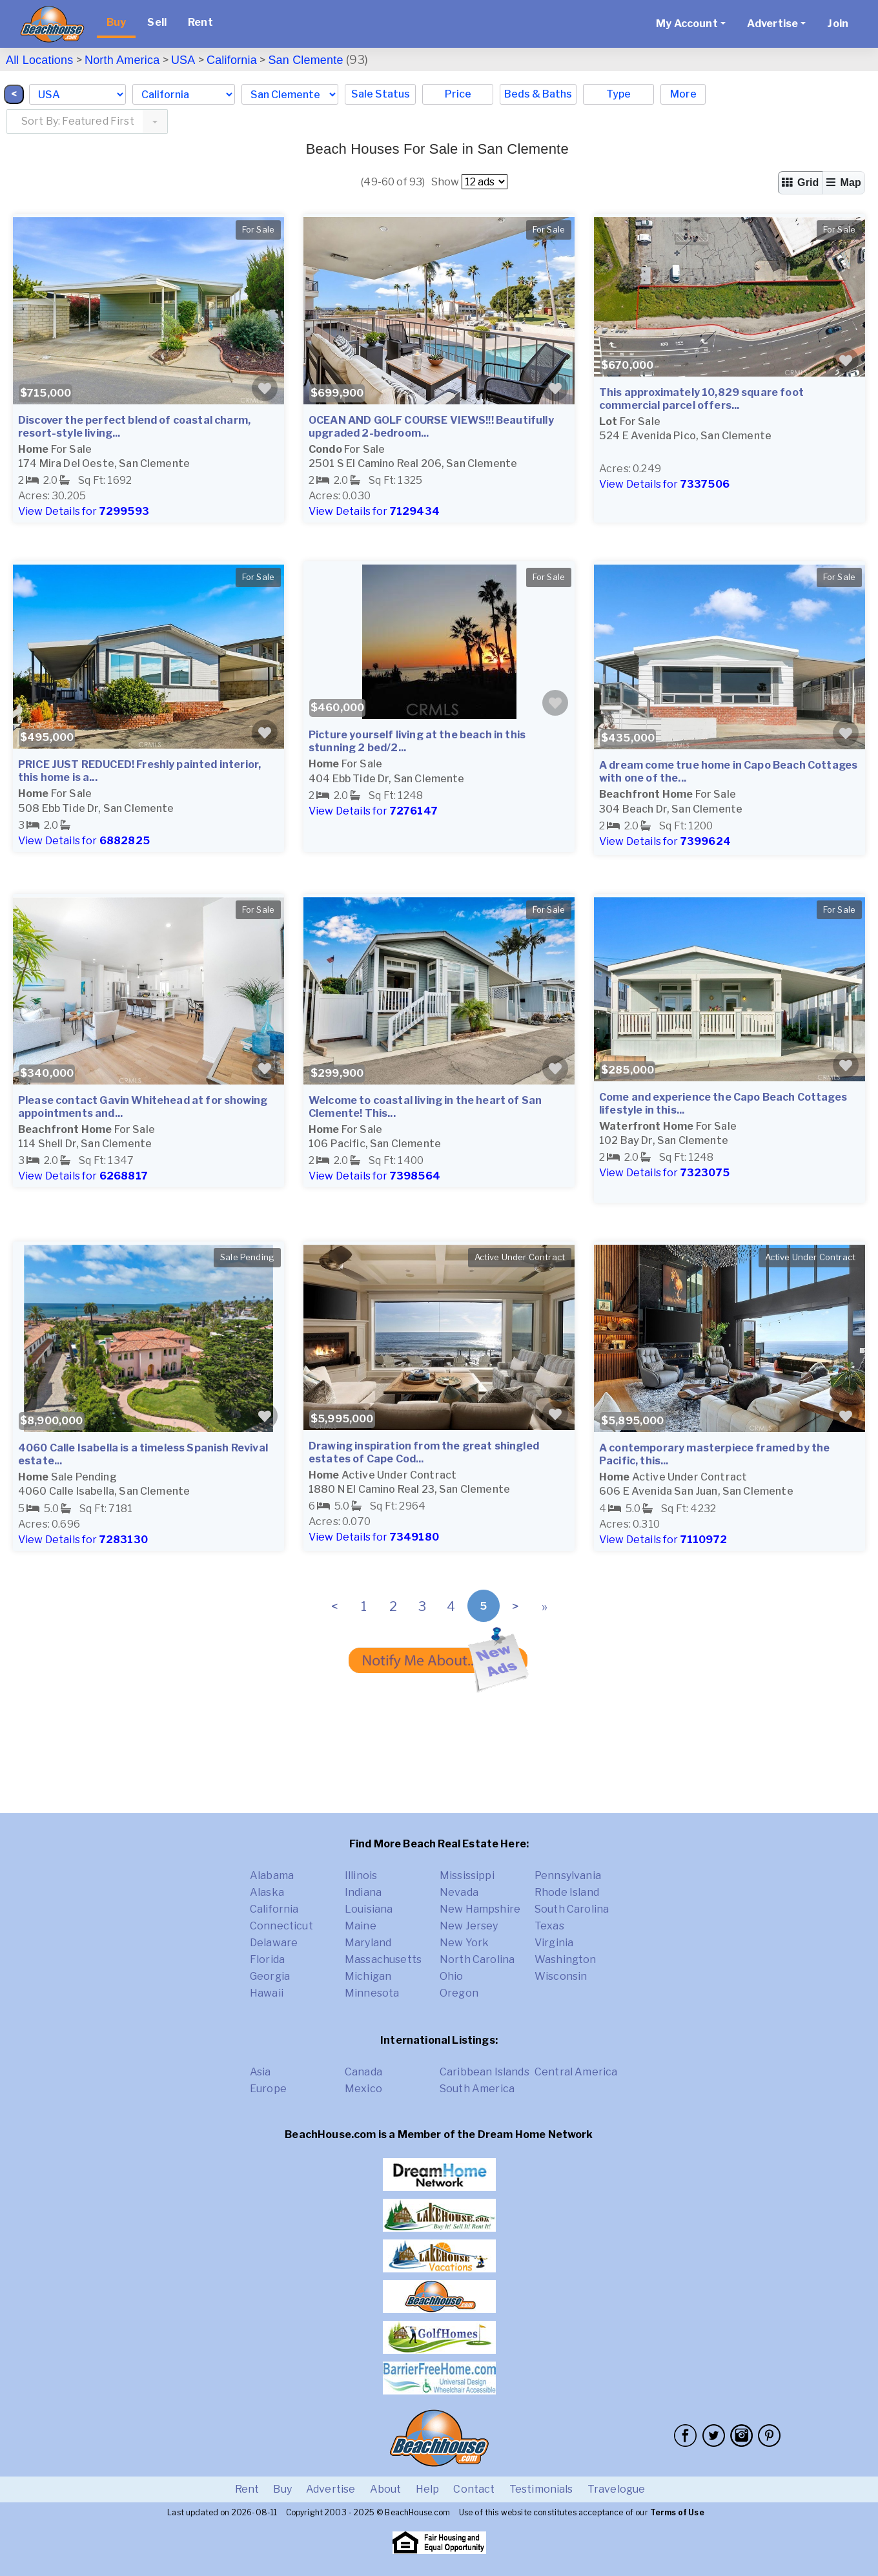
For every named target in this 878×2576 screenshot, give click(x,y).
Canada (363, 2072)
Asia (260, 2072)
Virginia (554, 1943)
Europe (268, 2089)
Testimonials (541, 2489)
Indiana (363, 1892)
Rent (200, 22)
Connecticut (281, 1926)
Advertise (330, 2489)
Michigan (368, 1976)
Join (837, 23)
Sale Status (380, 94)
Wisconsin (561, 1976)
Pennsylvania (568, 1875)
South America (477, 2089)
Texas (549, 1926)
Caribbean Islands (484, 2072)
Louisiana (369, 1909)
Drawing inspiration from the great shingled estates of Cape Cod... (424, 1452)
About (386, 2489)
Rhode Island (567, 1892)
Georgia (270, 1976)
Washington (566, 1959)
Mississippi (467, 1875)
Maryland (368, 1943)
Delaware (274, 1943)
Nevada (459, 1892)
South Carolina (572, 1909)
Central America (576, 2072)
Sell (157, 22)
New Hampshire (480, 1909)
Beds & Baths (538, 94)
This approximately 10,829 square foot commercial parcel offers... (701, 398)
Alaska (267, 1892)
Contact (474, 2489)
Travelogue (616, 2489)
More (683, 94)
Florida (267, 1959)
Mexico (363, 2089)
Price (458, 94)
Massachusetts (383, 1959)
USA (183, 60)
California (232, 60)
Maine (360, 1926)
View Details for (83, 511)
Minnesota (372, 1993)
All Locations (39, 60)
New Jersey (469, 1926)
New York (464, 1943)
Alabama (272, 1875)
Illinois (361, 1875)
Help (428, 2489)
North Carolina (477, 1959)
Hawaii (266, 1993)
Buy (116, 22)
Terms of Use (677, 2512)
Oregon (459, 1993)
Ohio (452, 1976)
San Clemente (305, 60)
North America (122, 60)
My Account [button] (687, 23)
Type (618, 94)
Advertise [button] (772, 23)
